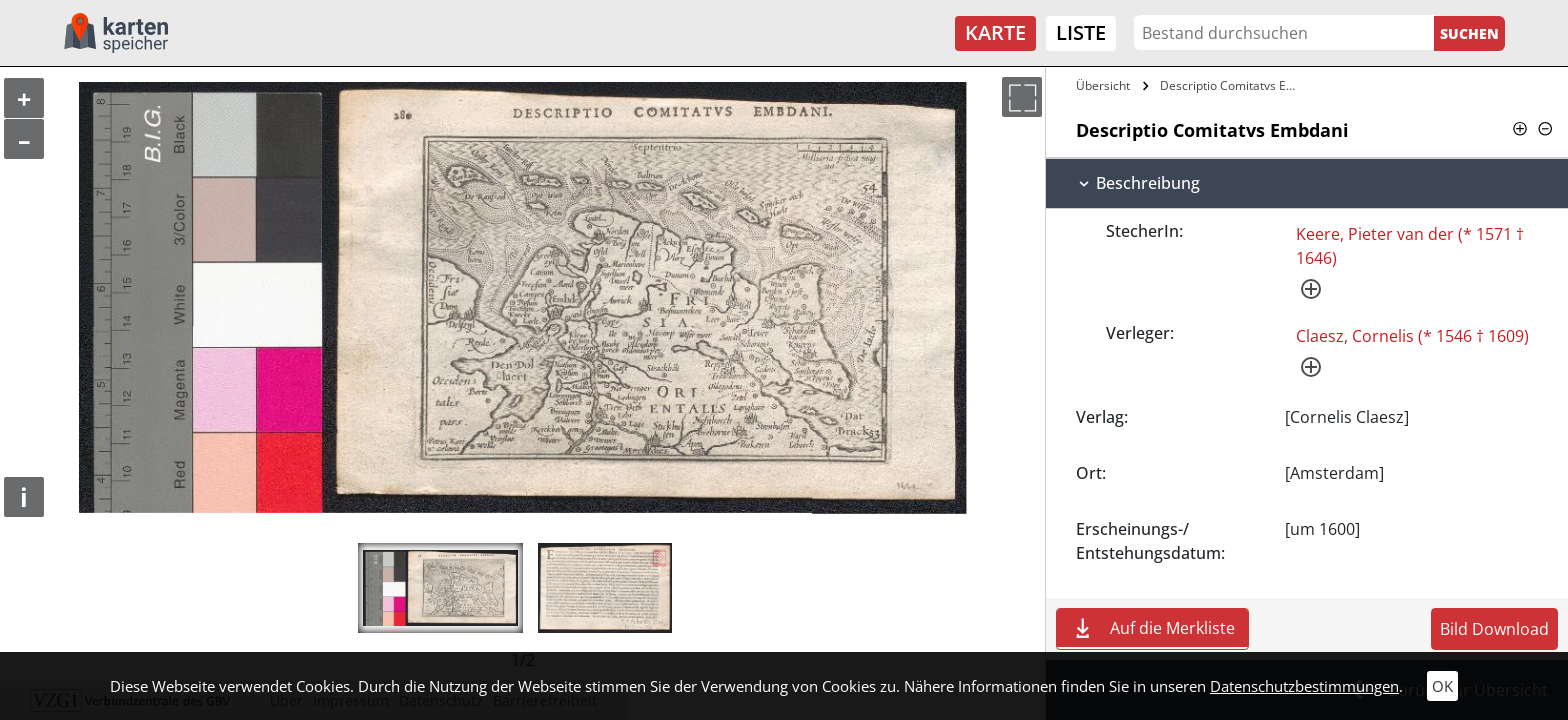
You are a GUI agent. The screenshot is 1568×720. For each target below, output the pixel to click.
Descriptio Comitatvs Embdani (1235, 85)
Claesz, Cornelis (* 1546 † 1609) (1412, 336)
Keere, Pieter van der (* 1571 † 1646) (1410, 246)
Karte (995, 32)
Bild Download (1494, 629)
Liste (1081, 32)
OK (1442, 686)
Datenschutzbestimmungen (1304, 686)
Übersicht (1103, 85)
